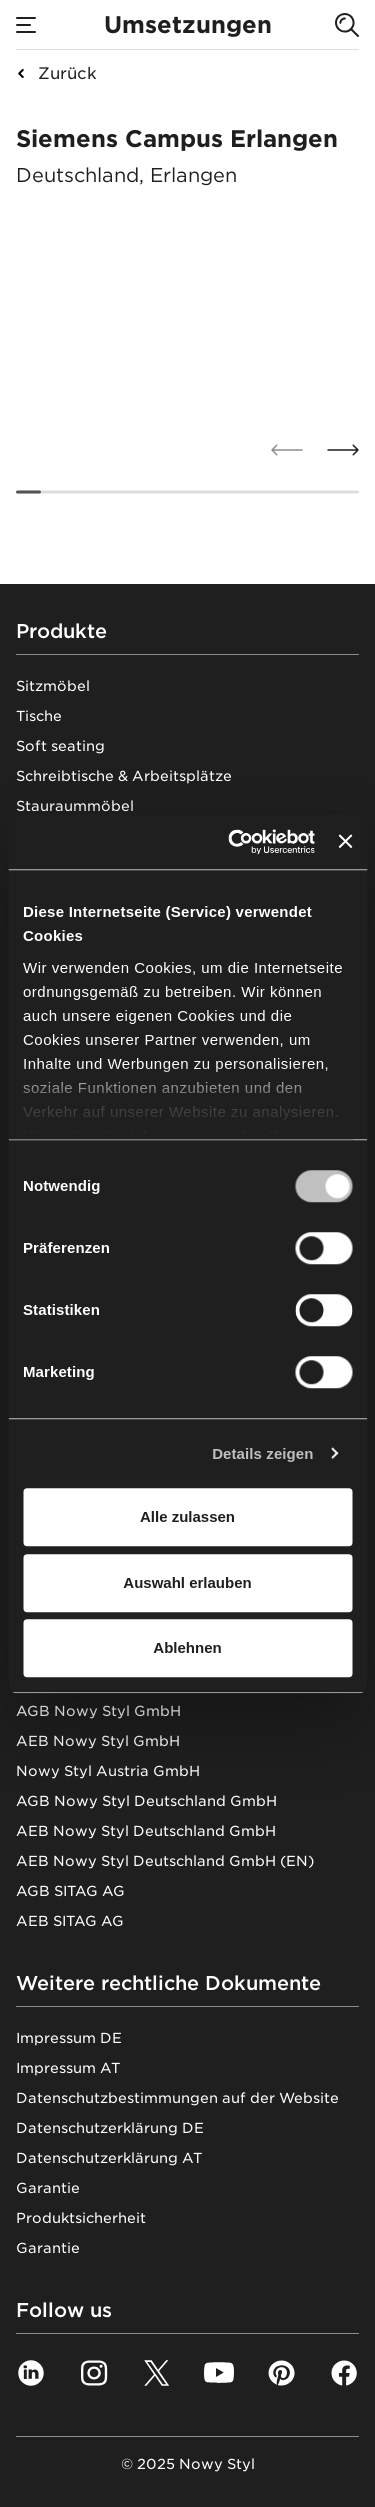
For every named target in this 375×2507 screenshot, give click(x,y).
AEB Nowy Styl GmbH (98, 1741)
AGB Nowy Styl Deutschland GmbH (146, 1801)
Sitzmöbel (53, 686)
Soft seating (60, 746)
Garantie (48, 2188)
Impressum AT (68, 2068)
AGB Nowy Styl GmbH (98, 1711)
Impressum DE (69, 2038)
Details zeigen (262, 1453)
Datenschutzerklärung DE (110, 2128)
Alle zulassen (187, 1516)
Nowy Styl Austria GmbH (108, 1771)
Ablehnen (187, 1647)
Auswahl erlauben (187, 1582)
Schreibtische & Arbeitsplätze (124, 776)
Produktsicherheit (81, 2218)
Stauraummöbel (75, 806)
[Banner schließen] (345, 842)
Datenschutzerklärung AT (109, 2158)
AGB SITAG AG (70, 1891)
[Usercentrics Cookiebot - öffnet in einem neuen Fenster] (235, 842)
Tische (39, 716)
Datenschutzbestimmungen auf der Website (177, 2098)
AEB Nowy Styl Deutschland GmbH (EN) (165, 1861)
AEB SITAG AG (70, 1921)
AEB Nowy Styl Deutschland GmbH (146, 1831)
